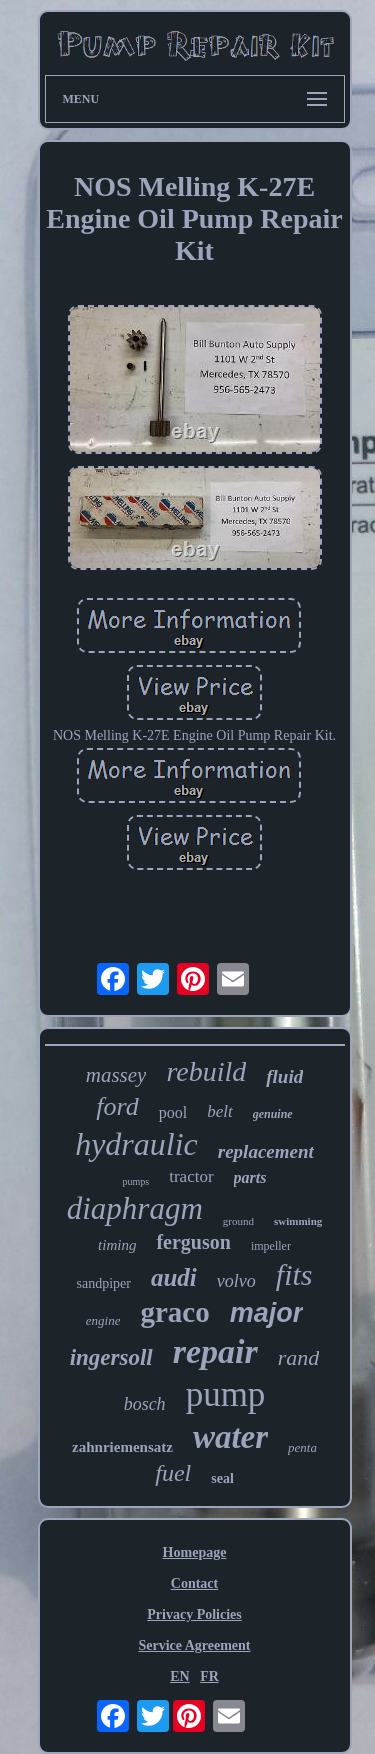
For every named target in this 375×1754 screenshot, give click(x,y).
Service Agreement (194, 1645)
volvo (236, 1281)
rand (299, 1357)
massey (116, 1075)
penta (302, 1447)
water (230, 1437)
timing (117, 1245)
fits (294, 1274)
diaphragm (135, 1208)
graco (174, 1312)
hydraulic (136, 1144)
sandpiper (104, 1283)
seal (222, 1478)
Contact (194, 1583)
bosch (145, 1404)
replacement (266, 1151)
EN (179, 1676)
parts (250, 1177)
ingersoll (111, 1357)
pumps (136, 1181)
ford (117, 1106)
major (267, 1313)
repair (215, 1351)
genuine (273, 1114)
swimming (298, 1221)
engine (103, 1320)
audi (174, 1277)
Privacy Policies (194, 1614)
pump (226, 1394)
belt (220, 1111)
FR (209, 1676)
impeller (271, 1246)
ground (238, 1221)
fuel (173, 1473)
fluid (284, 1076)
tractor (191, 1176)
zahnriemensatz (122, 1447)
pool (173, 1112)
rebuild (206, 1071)
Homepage (195, 1552)
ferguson (193, 1242)
